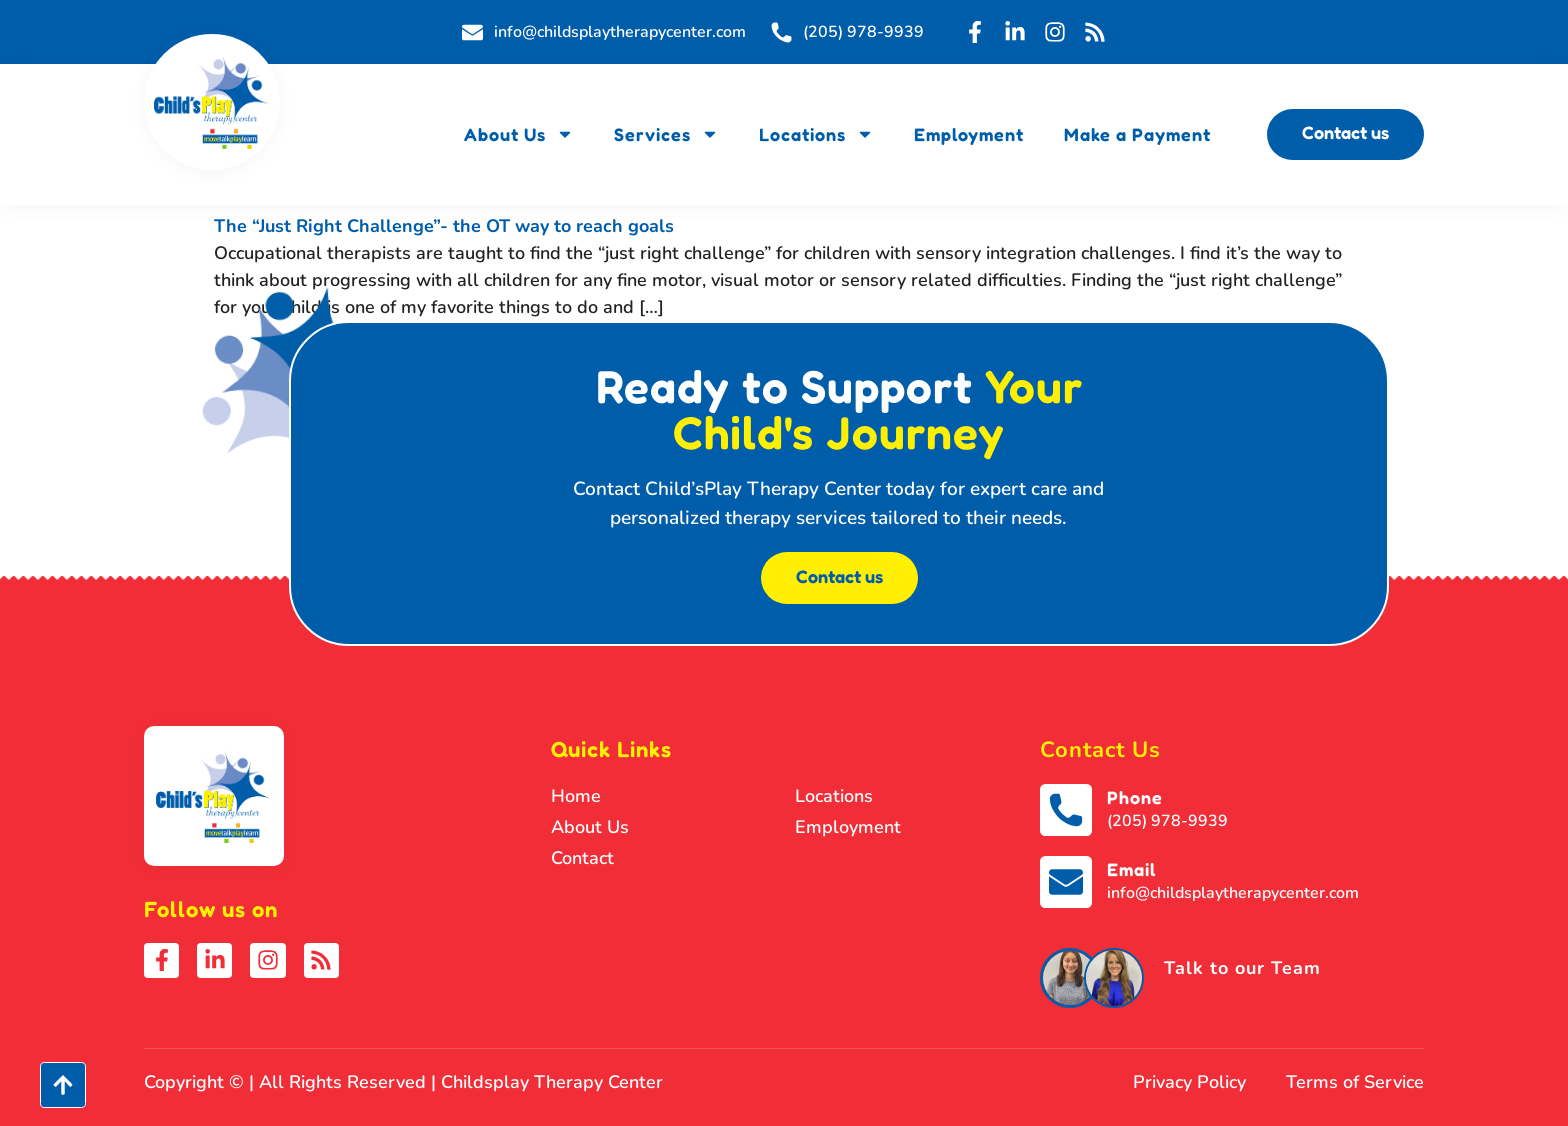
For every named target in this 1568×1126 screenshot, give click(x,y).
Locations (816, 134)
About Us (519, 134)
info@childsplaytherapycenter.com (1233, 893)
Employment (969, 134)
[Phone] (1066, 810)
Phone (1135, 797)
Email (1131, 869)
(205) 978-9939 (1167, 821)
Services (666, 134)
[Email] (1066, 882)
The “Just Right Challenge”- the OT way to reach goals (444, 226)
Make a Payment (1137, 134)
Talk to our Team (1242, 968)
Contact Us (1100, 750)
